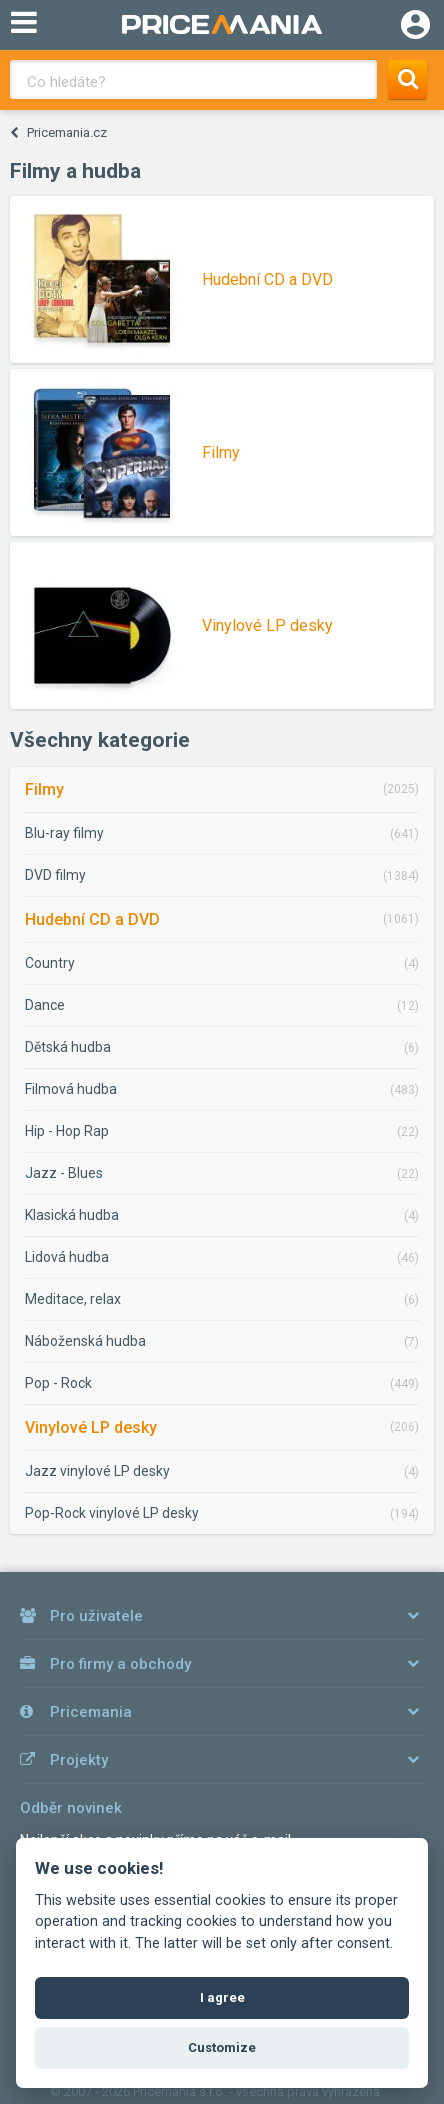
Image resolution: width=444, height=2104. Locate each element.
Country (50, 963)
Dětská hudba (68, 1047)
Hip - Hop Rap (67, 1131)
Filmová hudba (71, 1089)
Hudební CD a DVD (92, 919)
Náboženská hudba (85, 1341)
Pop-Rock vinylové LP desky (112, 1513)
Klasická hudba (72, 1215)
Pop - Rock (58, 1383)
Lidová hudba (67, 1257)
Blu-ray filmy (64, 833)
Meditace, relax (73, 1299)
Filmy (44, 789)
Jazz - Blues (64, 1173)
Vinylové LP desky (91, 1427)
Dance (45, 1005)
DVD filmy (55, 875)
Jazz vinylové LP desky (97, 1471)
